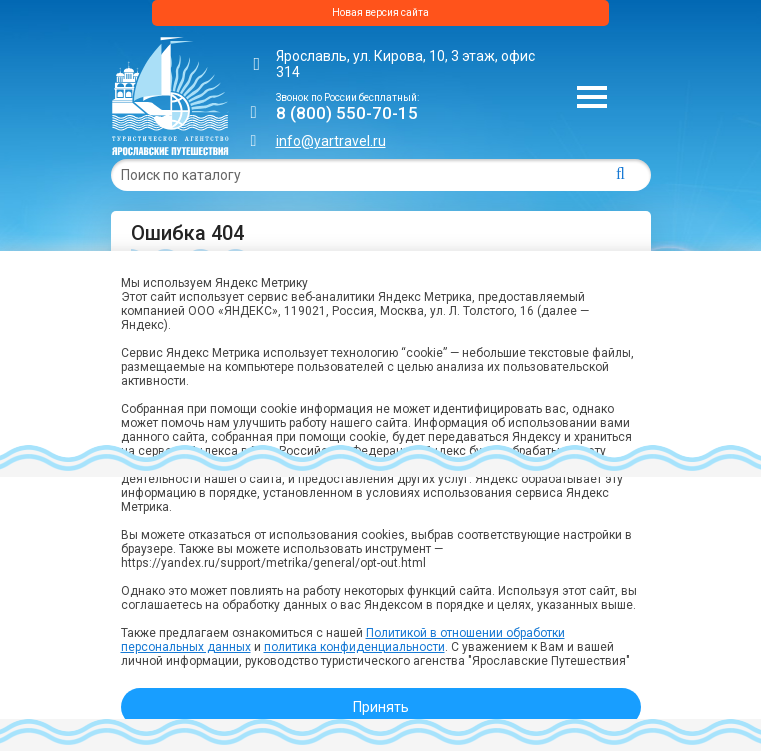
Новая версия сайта (380, 12)
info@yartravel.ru (331, 141)
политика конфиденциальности (354, 647)
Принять (381, 707)
